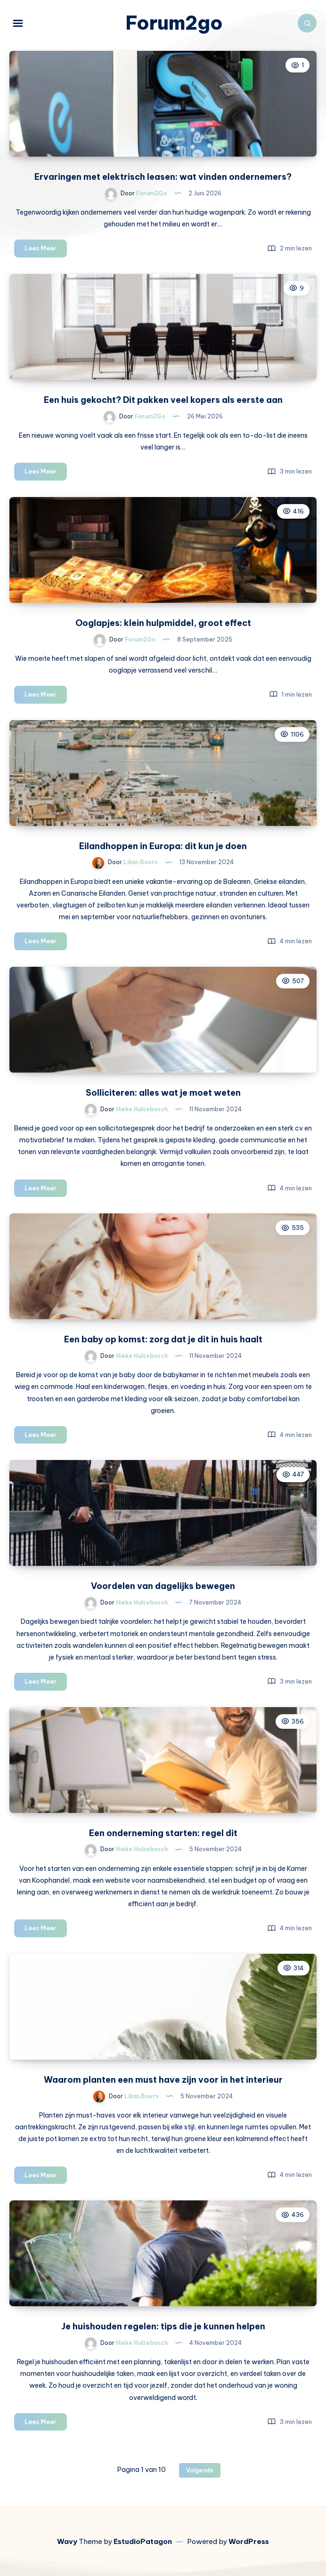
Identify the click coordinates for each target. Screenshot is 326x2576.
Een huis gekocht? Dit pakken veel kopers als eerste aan (163, 399)
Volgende (199, 2470)
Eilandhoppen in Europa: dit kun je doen (163, 846)
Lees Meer (45, 249)
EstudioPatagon (143, 2541)
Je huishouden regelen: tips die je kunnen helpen (163, 2326)
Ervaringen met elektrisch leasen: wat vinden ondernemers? (163, 176)
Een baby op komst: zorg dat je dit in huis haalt (163, 1339)
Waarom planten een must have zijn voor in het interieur (163, 2079)
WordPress (248, 2541)
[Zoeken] (307, 23)
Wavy (67, 2541)
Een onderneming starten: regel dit (163, 1833)
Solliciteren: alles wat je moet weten (163, 1092)
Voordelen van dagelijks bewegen (163, 1586)
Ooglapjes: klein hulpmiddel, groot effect (163, 623)
